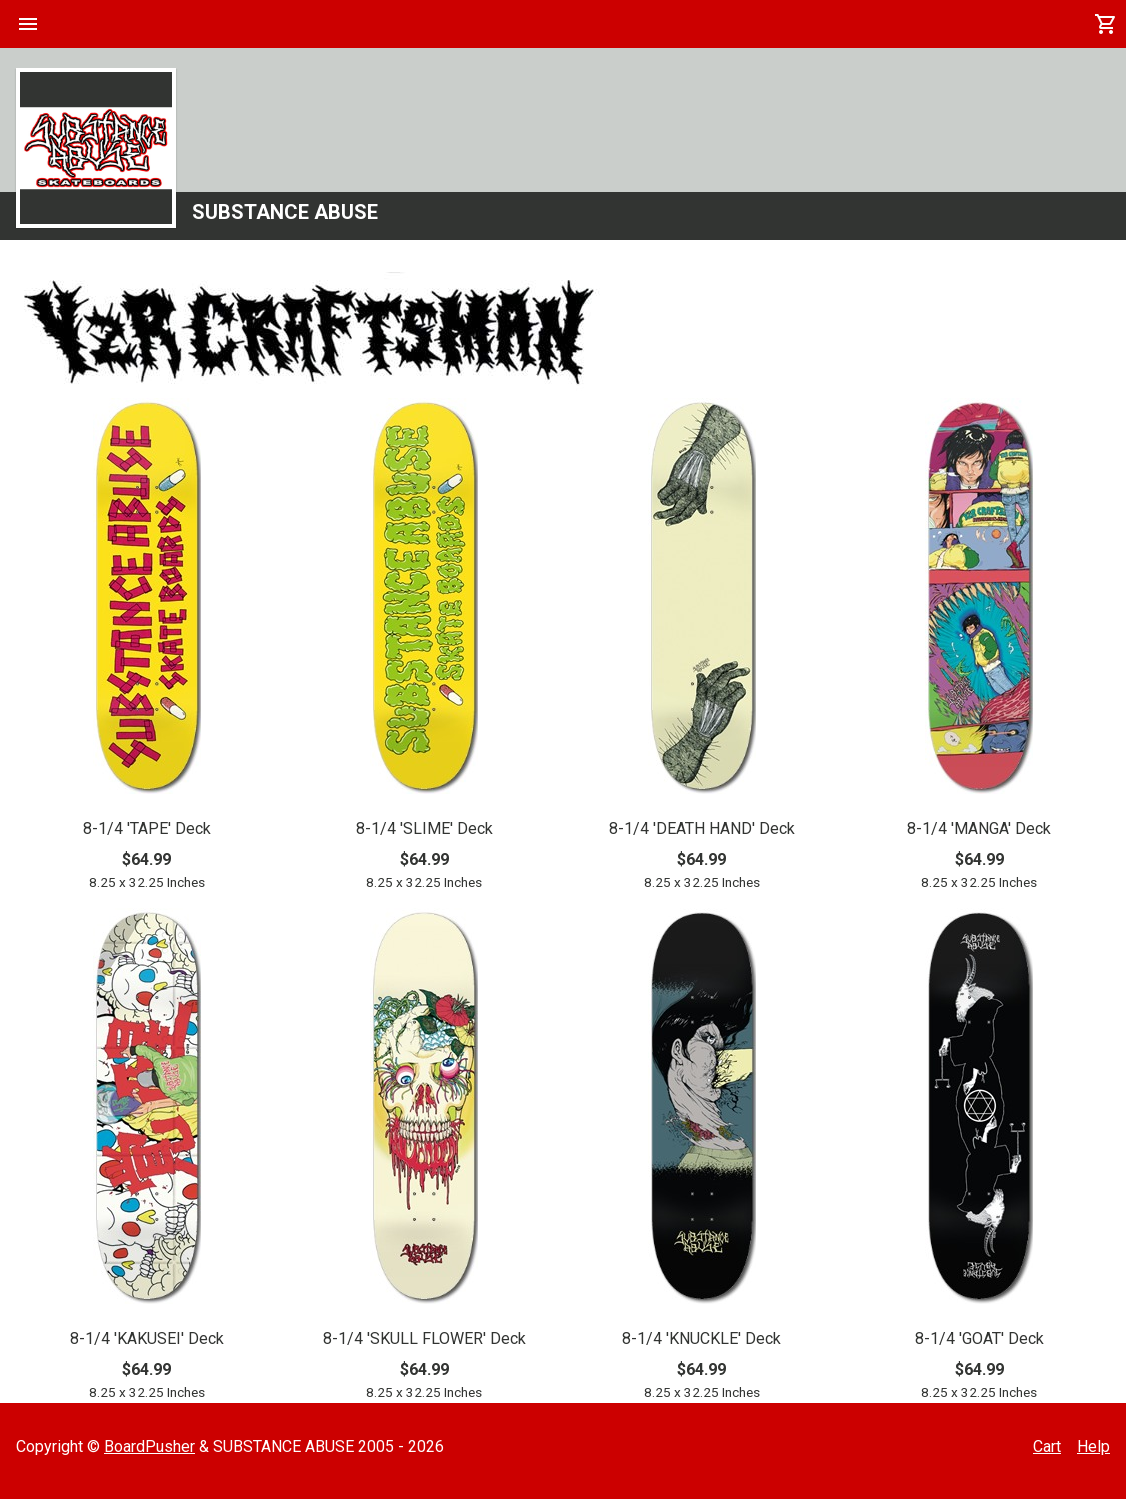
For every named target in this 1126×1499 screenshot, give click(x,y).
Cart (1047, 1446)
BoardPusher (149, 1446)
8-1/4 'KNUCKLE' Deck (701, 1338)
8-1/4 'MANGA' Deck (979, 828)
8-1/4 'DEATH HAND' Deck (702, 828)
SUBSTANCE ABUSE (285, 212)
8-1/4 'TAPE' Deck (147, 828)
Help (1093, 1446)
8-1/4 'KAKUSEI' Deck (147, 1338)
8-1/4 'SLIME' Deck (424, 828)
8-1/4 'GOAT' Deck (979, 1338)
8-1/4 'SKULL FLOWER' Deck (424, 1338)
